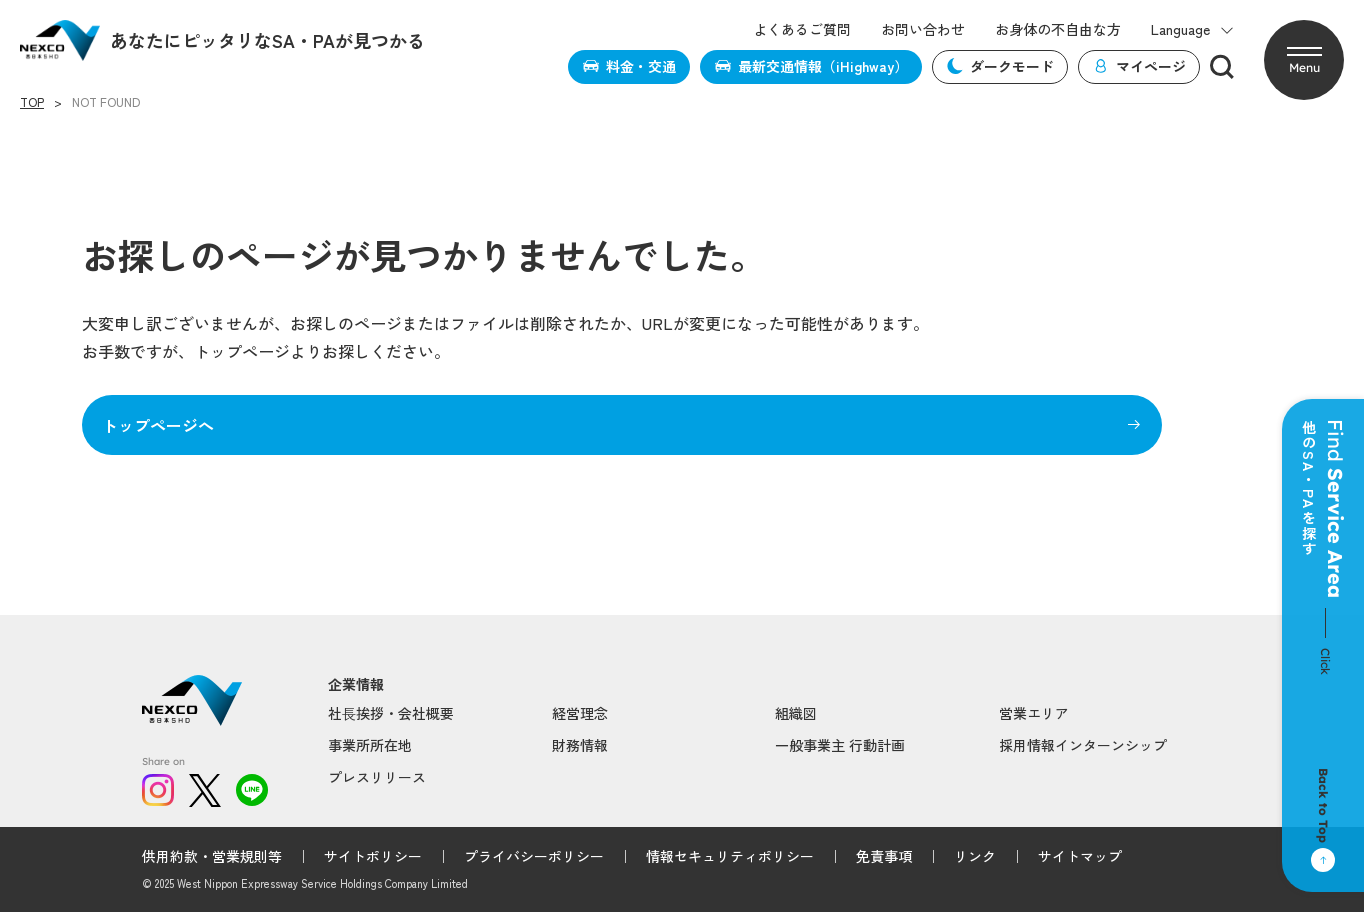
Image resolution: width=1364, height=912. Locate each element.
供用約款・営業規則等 (212, 856)
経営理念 (580, 713)
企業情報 (356, 684)
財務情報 (580, 745)
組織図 (796, 713)
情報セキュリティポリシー (730, 856)
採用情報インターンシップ (1083, 745)
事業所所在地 (370, 745)
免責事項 (884, 856)
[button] (1304, 60)
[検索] (1222, 67)
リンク (975, 856)
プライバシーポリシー (534, 856)
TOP (32, 102)
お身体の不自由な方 (1058, 29)
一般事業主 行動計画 (840, 745)
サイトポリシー (373, 856)
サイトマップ (1080, 856)
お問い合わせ (923, 29)
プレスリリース (377, 777)
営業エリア (1034, 713)
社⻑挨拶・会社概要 (391, 713)
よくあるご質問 (802, 29)
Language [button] (1192, 29)
